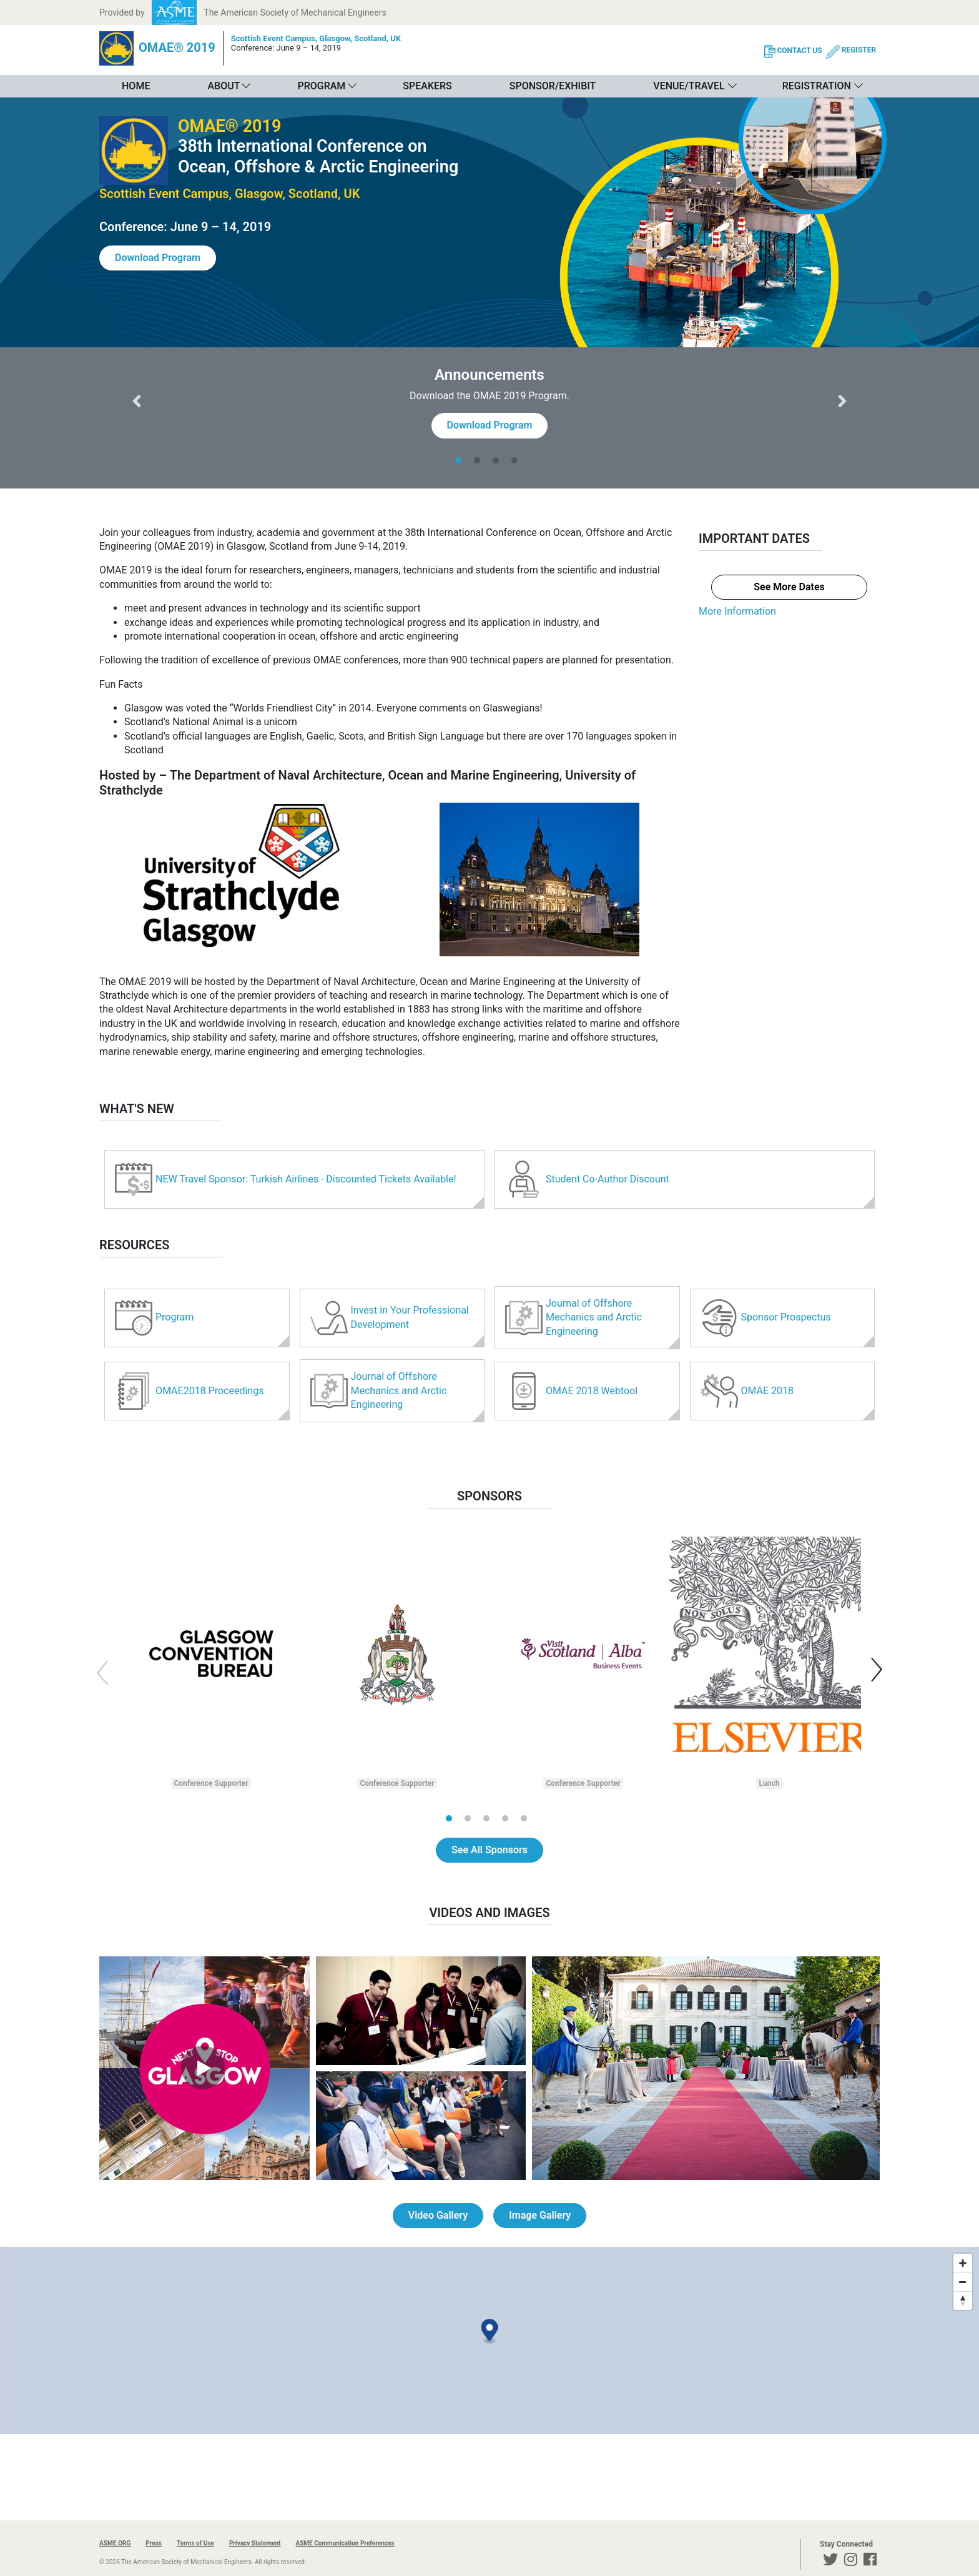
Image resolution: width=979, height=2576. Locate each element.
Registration (816, 86)
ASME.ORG (114, 2543)
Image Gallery (540, 2215)
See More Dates (789, 587)
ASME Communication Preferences (344, 2543)
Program (321, 86)
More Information (737, 611)
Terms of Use (195, 2543)
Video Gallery (438, 2215)
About (223, 86)
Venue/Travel (688, 86)
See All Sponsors (489, 1850)
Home (136, 86)
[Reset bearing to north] (962, 2300)
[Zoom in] (962, 2263)
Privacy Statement (255, 2543)
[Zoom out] (962, 2281)
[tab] (461, 460)
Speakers (427, 86)
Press (153, 2543)
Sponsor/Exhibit (552, 86)
